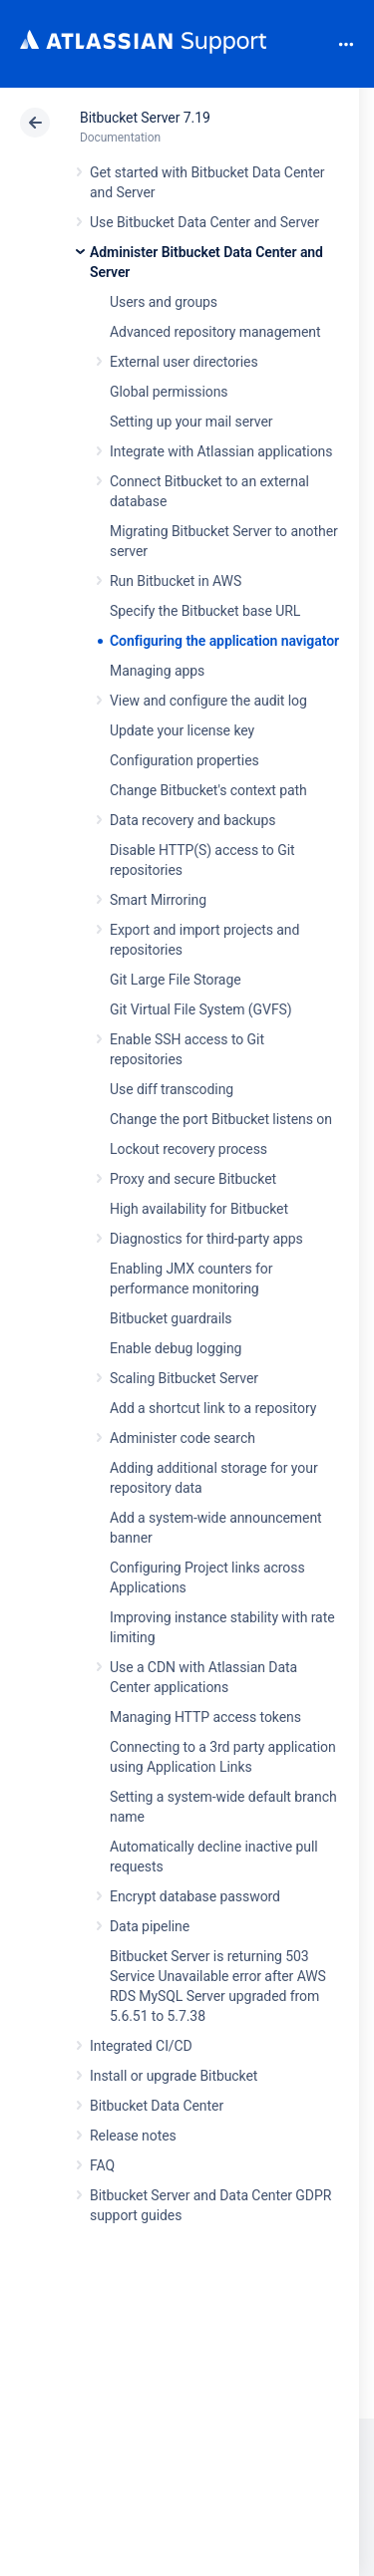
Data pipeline (149, 1926)
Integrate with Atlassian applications (221, 451)
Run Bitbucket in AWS (175, 581)
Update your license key (182, 730)
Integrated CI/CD (141, 2046)
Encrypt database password (195, 1896)
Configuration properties (184, 760)
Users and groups (163, 302)
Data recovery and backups (192, 820)
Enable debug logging (175, 1348)
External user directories (184, 362)
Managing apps (157, 671)
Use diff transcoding (171, 1089)
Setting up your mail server (191, 421)
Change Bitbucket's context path (208, 790)
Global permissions (169, 392)
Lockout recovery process (188, 1149)
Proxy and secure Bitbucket (193, 1179)
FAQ (102, 2165)
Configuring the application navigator (224, 641)
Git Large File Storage (175, 980)
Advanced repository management (215, 332)
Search (312, 44)
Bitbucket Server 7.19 (145, 118)
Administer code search (182, 1438)
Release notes (133, 2136)
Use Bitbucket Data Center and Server (204, 222)
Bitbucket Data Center (156, 2106)
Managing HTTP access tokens (205, 1717)
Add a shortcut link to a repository (213, 1408)
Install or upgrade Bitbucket (173, 2076)
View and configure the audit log (208, 701)
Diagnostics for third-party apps (206, 1239)
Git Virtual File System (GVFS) (201, 1009)
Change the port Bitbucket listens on (221, 1119)
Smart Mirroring (158, 900)
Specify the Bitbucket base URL (205, 611)
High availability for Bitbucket (199, 1209)
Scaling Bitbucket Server (184, 1378)
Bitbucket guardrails (170, 1318)
